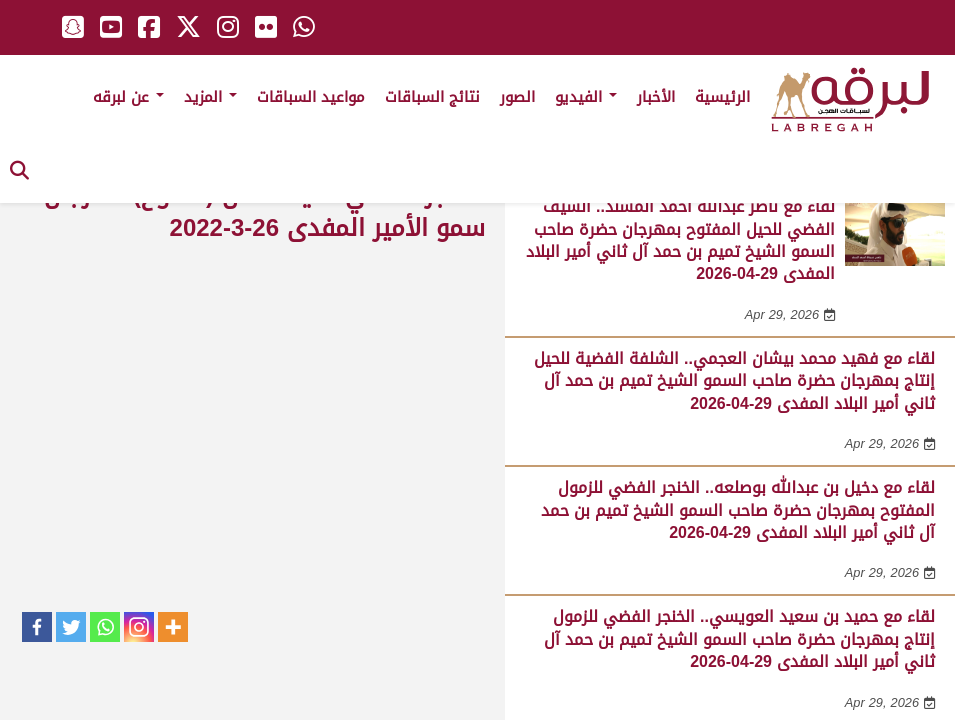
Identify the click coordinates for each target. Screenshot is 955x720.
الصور (517, 97)
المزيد (210, 97)
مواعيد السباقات (311, 97)
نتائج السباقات (432, 97)
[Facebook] (37, 627)
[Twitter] (71, 627)
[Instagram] (139, 627)
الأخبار (656, 97)
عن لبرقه (128, 97)
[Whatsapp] (105, 627)
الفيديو (586, 97)
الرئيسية (722, 97)
